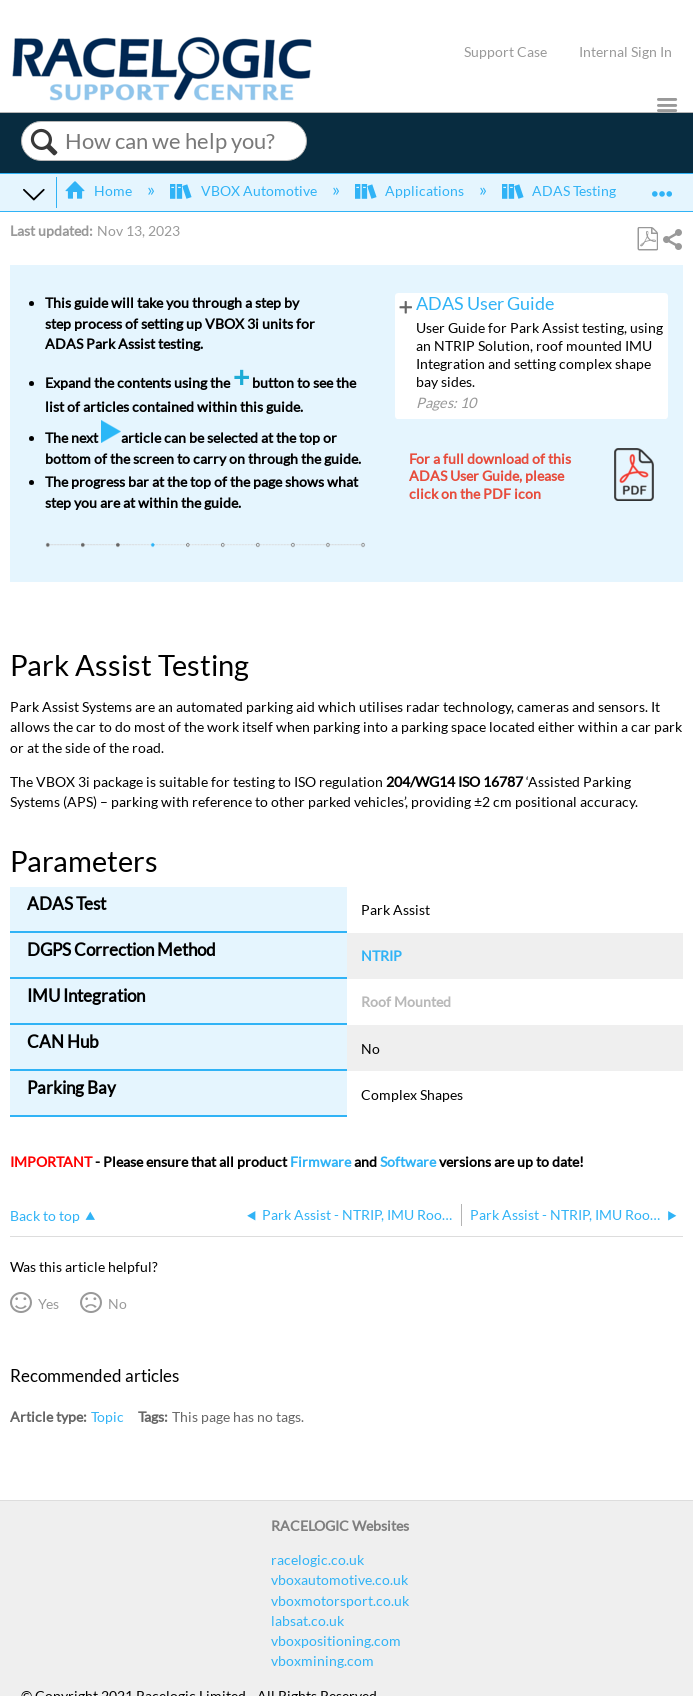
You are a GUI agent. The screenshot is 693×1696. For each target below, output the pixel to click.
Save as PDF (647, 239)
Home (99, 190)
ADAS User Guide (485, 303)
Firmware (320, 1161)
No (117, 1303)
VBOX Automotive (244, 190)
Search (43, 142)
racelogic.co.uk (317, 1559)
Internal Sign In (625, 51)
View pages (406, 304)
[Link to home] (162, 95)
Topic (107, 1416)
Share (672, 239)
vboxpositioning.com (336, 1640)
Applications (411, 190)
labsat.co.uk (307, 1620)
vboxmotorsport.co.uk (340, 1600)
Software (408, 1161)
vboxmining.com (322, 1660)
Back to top (45, 1215)
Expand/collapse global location (662, 186)
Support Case (505, 51)
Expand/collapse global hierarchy (34, 193)
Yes (48, 1303)
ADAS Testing (560, 190)
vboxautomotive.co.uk (339, 1579)
